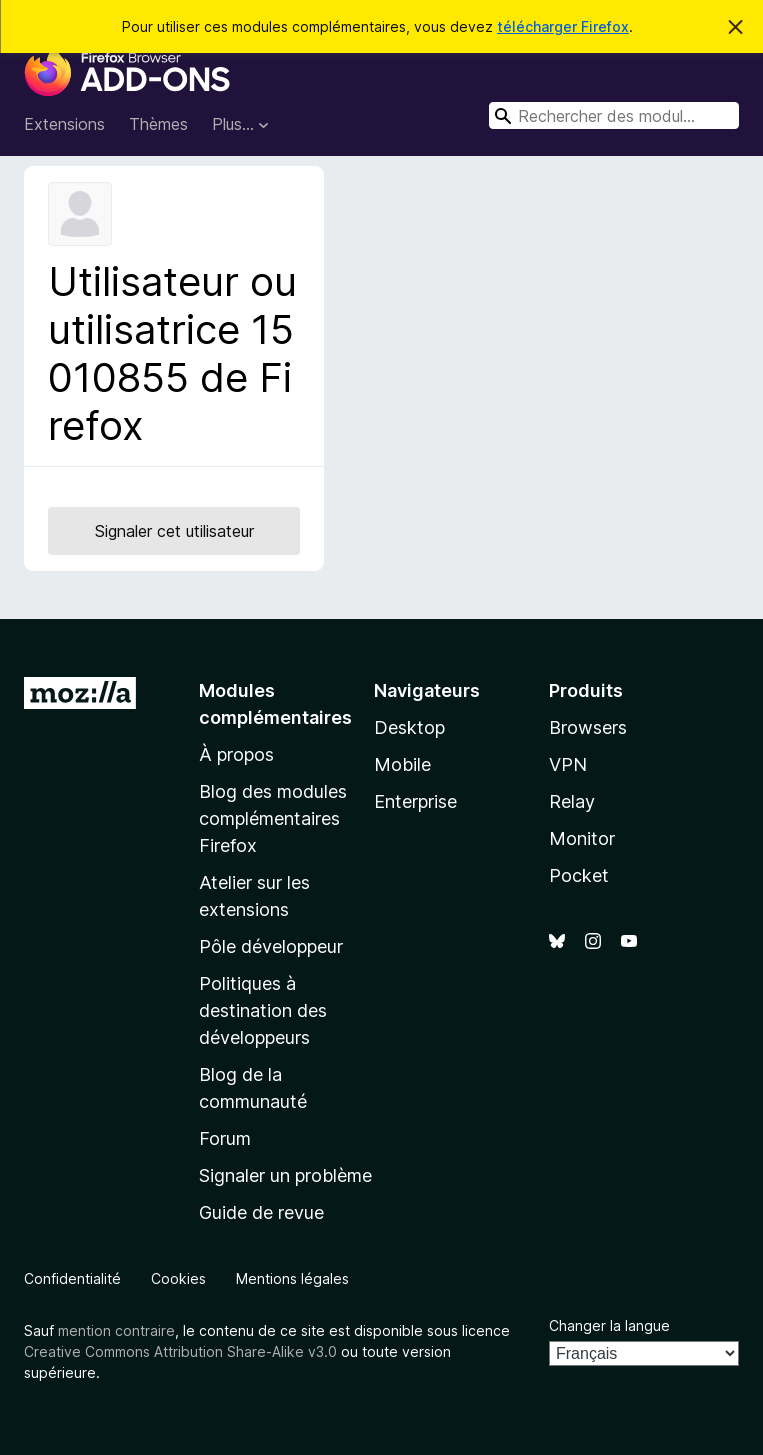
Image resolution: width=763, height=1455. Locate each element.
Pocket (579, 875)
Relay (572, 801)
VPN (568, 764)
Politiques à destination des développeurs (263, 1010)
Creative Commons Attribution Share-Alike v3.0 (180, 1351)
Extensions (64, 124)
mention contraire (116, 1330)
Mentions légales (292, 1278)
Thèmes (158, 124)
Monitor (582, 838)
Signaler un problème (285, 1175)
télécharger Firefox (563, 26)
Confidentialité (72, 1278)
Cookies (178, 1278)
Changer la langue (609, 1325)
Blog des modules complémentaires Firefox (273, 818)
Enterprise (415, 801)
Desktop (409, 727)
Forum (225, 1138)
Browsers (588, 727)
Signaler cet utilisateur (174, 531)
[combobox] (614, 115)
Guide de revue (261, 1212)
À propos (236, 754)
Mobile (402, 764)
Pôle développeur (271, 946)
